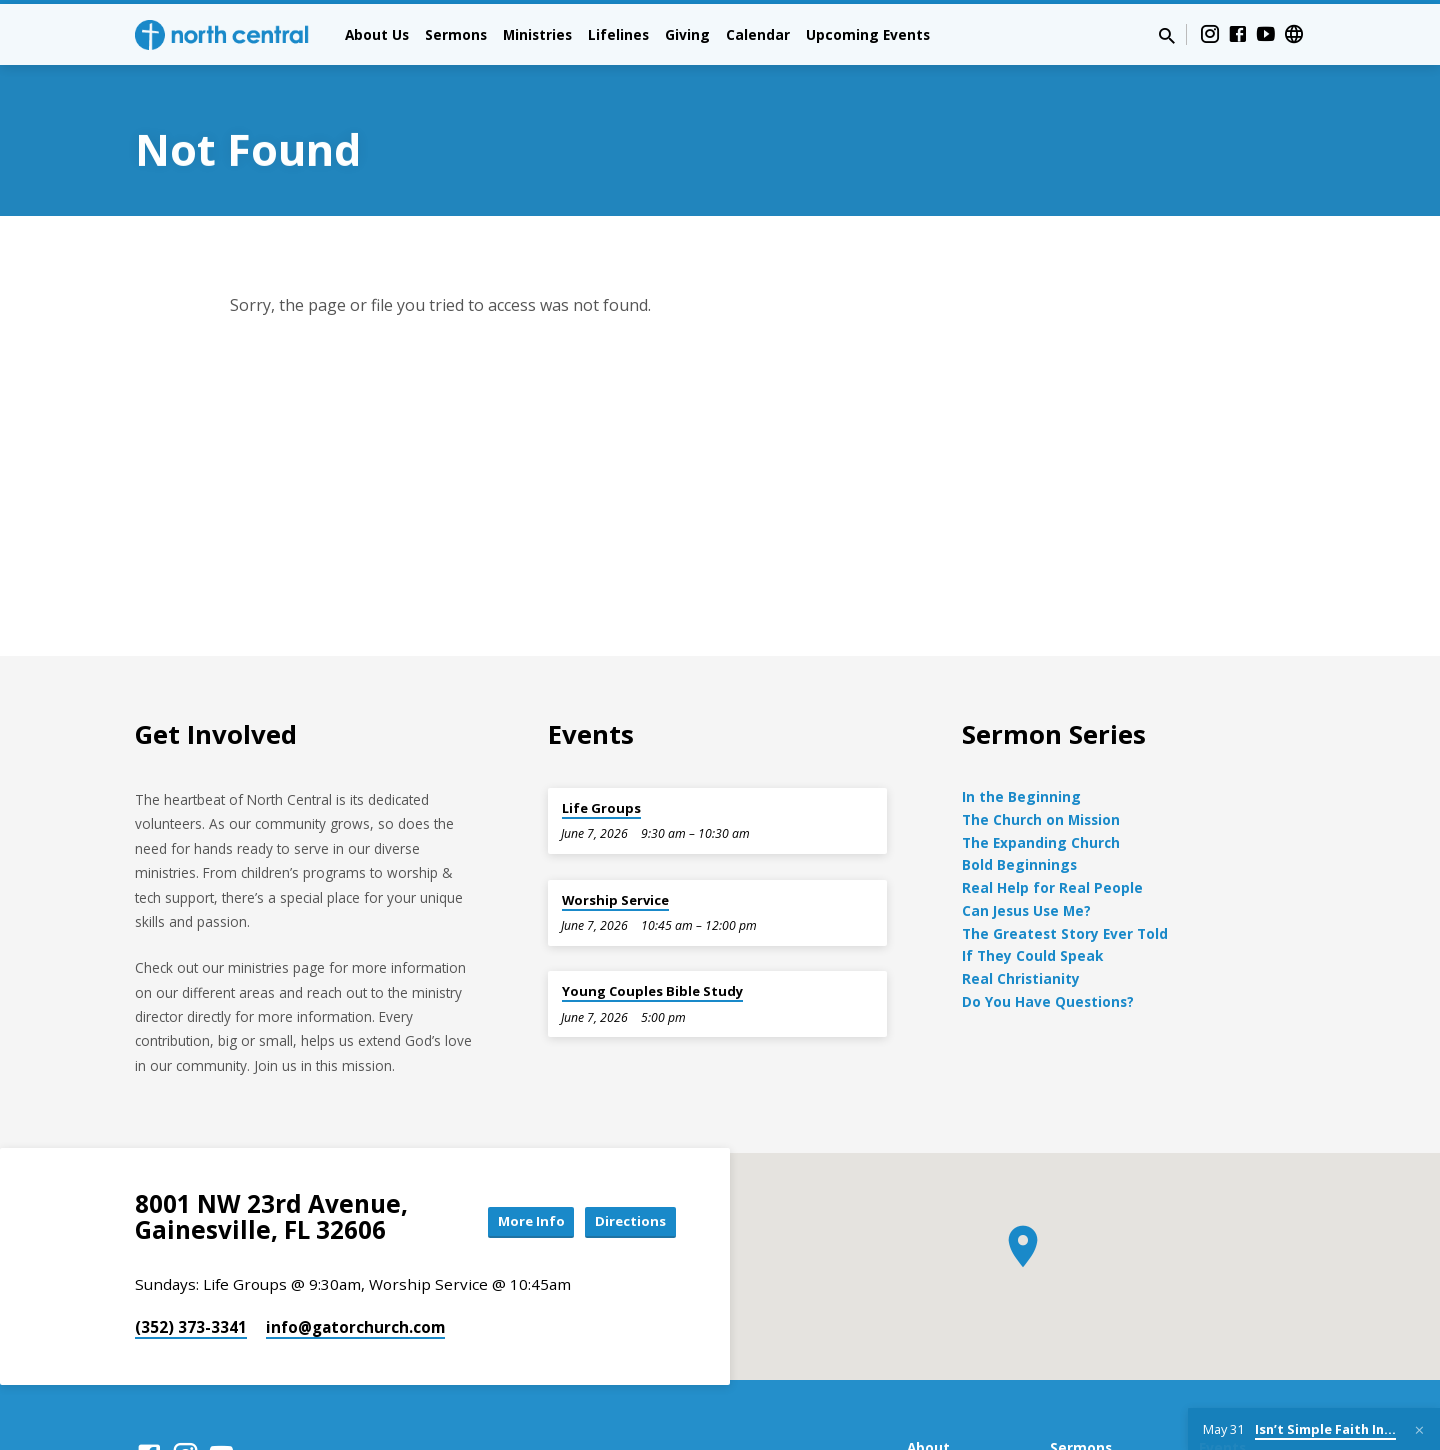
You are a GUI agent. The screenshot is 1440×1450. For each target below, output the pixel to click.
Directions (626, 1221)
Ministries (537, 34)
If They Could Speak (1032, 955)
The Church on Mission (1041, 819)
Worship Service (615, 900)
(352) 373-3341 (191, 1327)
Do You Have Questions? (1048, 1001)
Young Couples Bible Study (652, 991)
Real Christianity (1021, 978)
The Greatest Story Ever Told (1065, 933)
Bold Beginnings (1019, 864)
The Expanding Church (1041, 842)
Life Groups (601, 808)
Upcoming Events (868, 34)
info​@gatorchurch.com (355, 1327)
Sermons (456, 34)
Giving (687, 34)
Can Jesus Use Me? (1026, 910)
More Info (514, 1221)
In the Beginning (1021, 796)
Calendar (758, 34)
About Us (377, 34)
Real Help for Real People (1052, 887)
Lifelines (618, 34)
